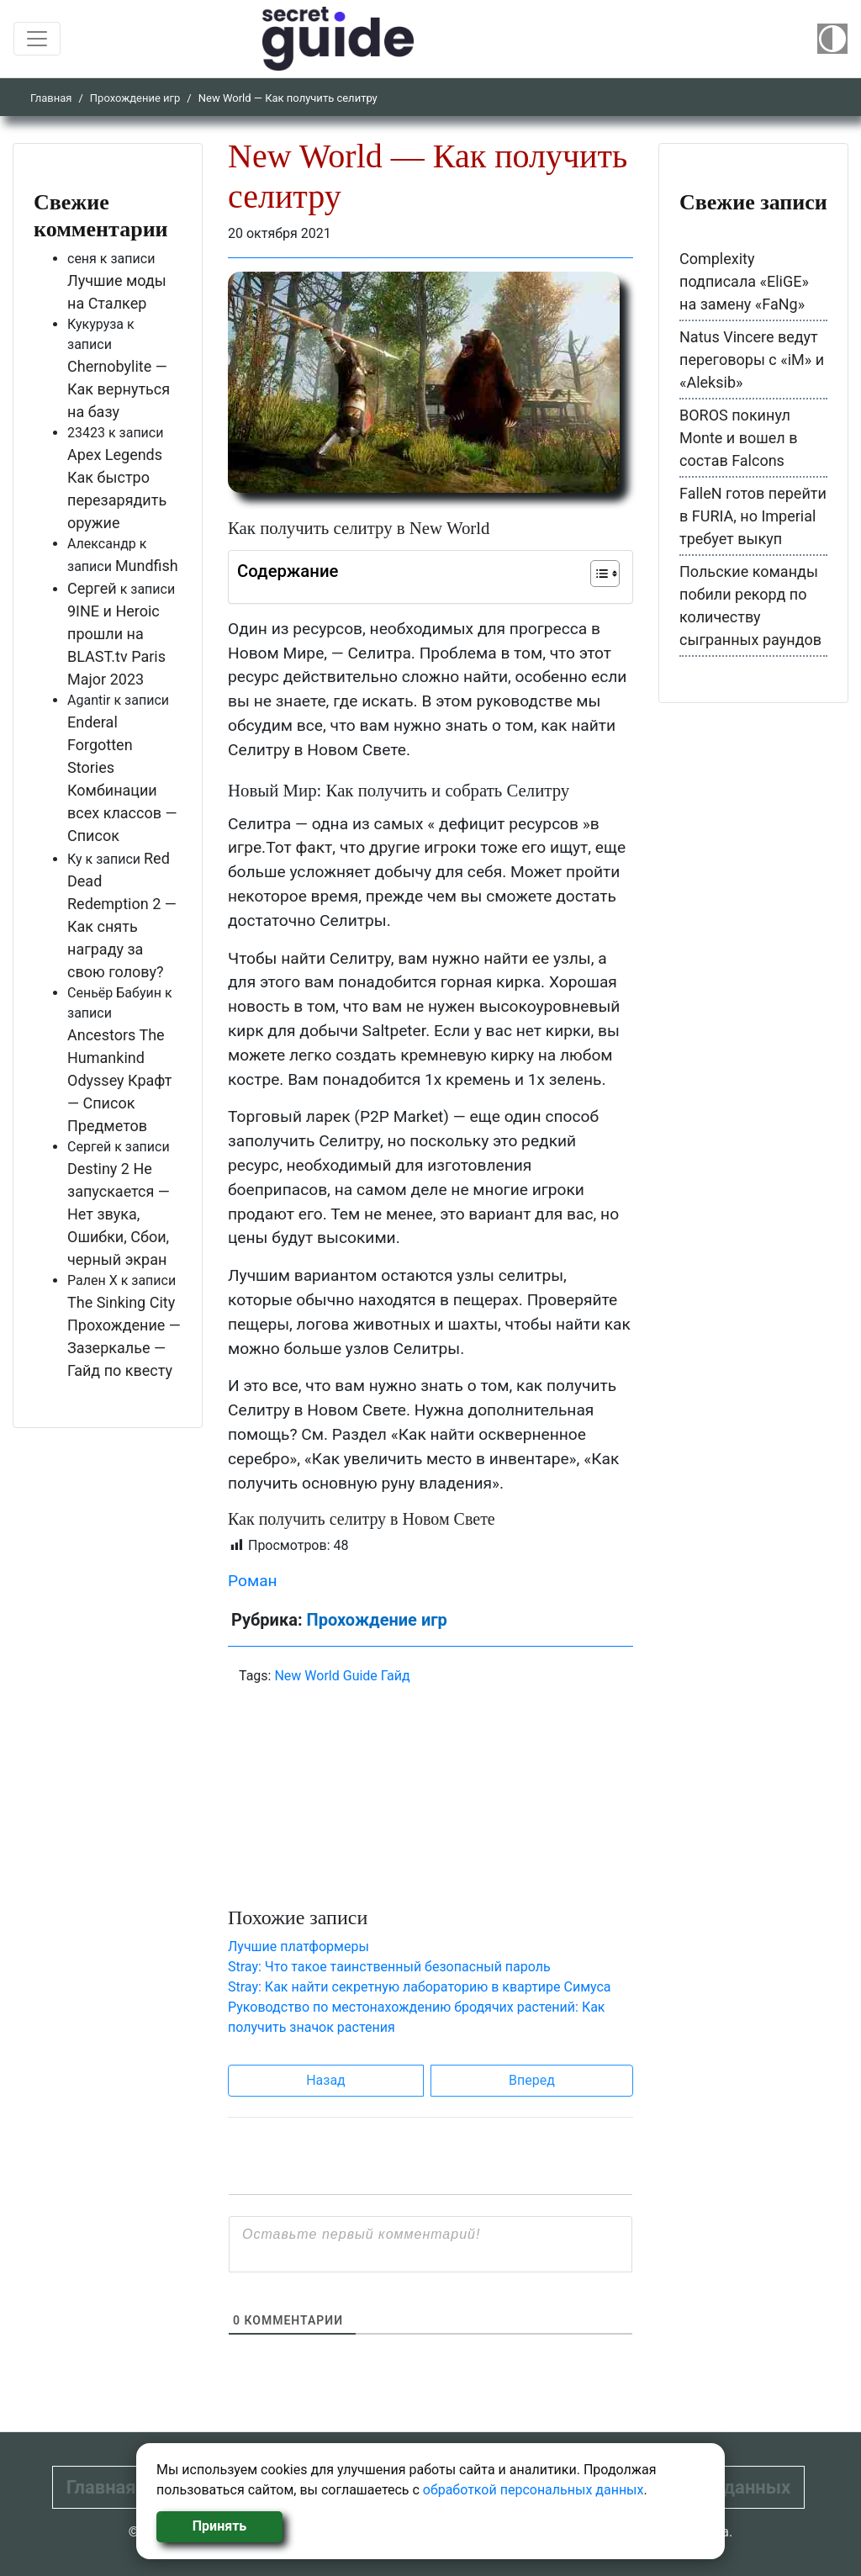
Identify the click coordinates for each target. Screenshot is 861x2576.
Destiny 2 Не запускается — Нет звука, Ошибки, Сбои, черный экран (118, 1214)
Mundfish (146, 565)
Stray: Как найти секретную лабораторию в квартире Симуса (419, 1987)
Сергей (92, 588)
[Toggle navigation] (37, 39)
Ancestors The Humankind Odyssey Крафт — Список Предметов (119, 1080)
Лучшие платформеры (298, 1946)
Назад (326, 2080)
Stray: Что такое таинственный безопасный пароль (389, 1967)
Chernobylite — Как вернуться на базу (118, 389)
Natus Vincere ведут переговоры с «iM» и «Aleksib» (751, 359)
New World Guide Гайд (341, 1676)
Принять (219, 2526)
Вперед (532, 2080)
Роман (252, 1580)
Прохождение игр (135, 98)
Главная (50, 98)
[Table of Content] (605, 573)
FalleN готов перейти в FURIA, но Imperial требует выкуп (753, 515)
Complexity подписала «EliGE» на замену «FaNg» (744, 281)
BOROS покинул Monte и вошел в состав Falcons (738, 437)
